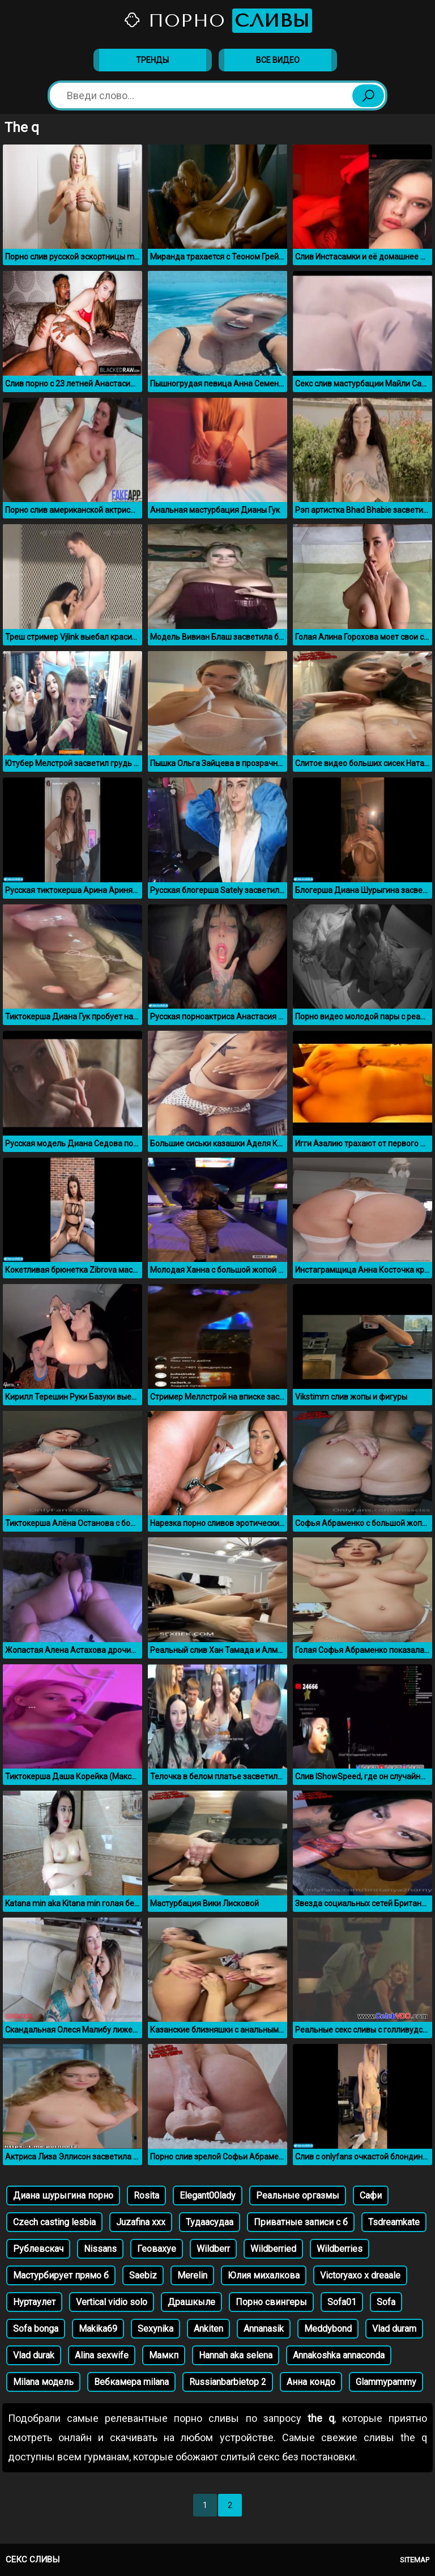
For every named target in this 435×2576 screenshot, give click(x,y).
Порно (217, 20)
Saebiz (143, 2275)
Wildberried (273, 2248)
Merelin (192, 2275)
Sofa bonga (35, 2328)
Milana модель (43, 2382)
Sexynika (155, 2328)
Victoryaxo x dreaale (360, 2275)
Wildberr (213, 2248)
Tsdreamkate (394, 2222)
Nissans (100, 2248)
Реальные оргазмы (297, 2195)
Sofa (386, 2302)
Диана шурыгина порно (63, 2195)
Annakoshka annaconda (339, 2355)
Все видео (278, 60)
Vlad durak (33, 2355)
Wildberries (339, 2248)
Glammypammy (386, 2382)
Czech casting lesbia (54, 2222)
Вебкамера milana (131, 2382)
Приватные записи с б (301, 2222)
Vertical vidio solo (111, 2302)
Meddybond (328, 2328)
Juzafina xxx (140, 2222)
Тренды (152, 60)
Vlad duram (394, 2328)
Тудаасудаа (209, 2222)
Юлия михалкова (264, 2275)
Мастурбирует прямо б (61, 2275)
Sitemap (414, 2560)
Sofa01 (341, 2302)
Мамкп (163, 2355)
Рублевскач (38, 2248)
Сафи (371, 2195)
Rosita (146, 2195)
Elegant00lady (208, 2195)
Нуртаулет (34, 2302)
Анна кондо (311, 2382)
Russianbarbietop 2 (227, 2382)
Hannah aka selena (235, 2355)
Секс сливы (32, 2559)
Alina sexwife (102, 2355)
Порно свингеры (271, 2302)
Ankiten (208, 2328)
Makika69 (98, 2328)
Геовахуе (156, 2248)
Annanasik (264, 2328)
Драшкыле (191, 2302)
